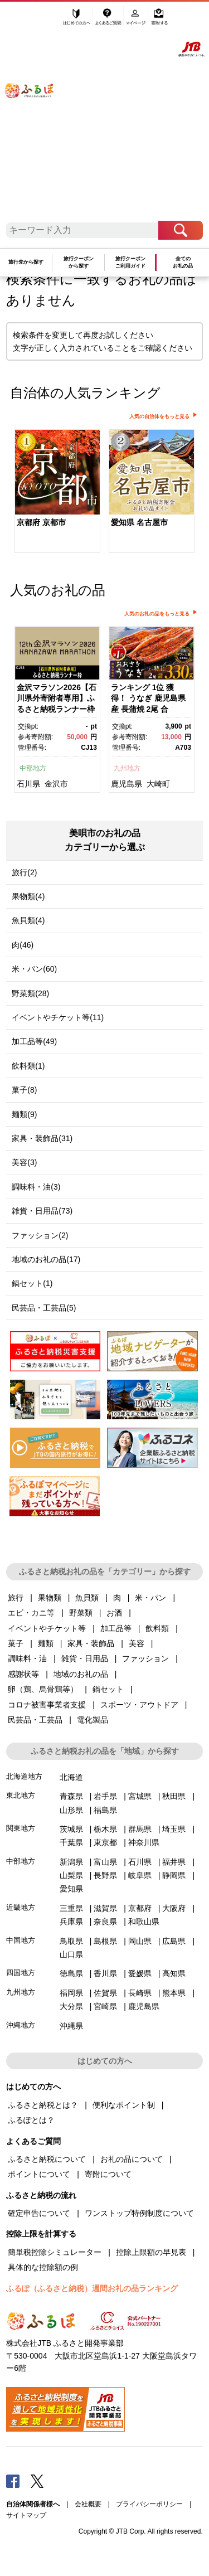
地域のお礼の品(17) (46, 1259)
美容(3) (24, 1162)
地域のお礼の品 (81, 1674)
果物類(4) (28, 896)
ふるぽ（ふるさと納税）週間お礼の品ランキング (92, 2288)
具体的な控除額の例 (43, 2267)
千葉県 (71, 1842)
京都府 (140, 1908)
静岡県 (174, 1875)
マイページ (136, 21)
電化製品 (92, 1719)
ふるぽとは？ (31, 2120)
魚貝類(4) (28, 920)
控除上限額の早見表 (151, 2252)
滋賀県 (105, 1908)
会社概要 (88, 2504)
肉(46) (22, 944)
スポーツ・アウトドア (139, 1704)
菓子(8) (24, 1089)
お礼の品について (131, 2159)
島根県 (105, 1941)
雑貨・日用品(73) (42, 1210)
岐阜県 (140, 1875)
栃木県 (105, 1829)
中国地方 (20, 1940)
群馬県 (140, 1829)
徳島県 (71, 1973)
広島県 (174, 1941)
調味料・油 (27, 1658)
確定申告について (39, 2213)
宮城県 (140, 1796)
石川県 (28, 783)
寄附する (159, 21)
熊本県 (174, 1992)
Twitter (37, 2481)
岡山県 (140, 1941)
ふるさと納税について (47, 2159)
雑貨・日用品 (84, 1658)
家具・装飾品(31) (42, 1138)
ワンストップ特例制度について (139, 2213)
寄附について (108, 2174)
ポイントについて (39, 2174)
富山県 (105, 1861)
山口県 (71, 1954)
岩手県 (105, 1796)
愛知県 (71, 1888)
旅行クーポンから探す (79, 262)
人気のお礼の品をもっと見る (156, 614)
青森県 (71, 1796)
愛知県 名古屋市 (139, 522)
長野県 (105, 1875)
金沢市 (56, 783)
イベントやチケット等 (47, 1628)
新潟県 (71, 1861)
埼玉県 (174, 1829)
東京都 (105, 1842)
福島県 (105, 1810)
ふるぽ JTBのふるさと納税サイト (35, 115)
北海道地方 (24, 1776)
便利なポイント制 (124, 2104)
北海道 (71, 1777)
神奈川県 (143, 1842)
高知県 (174, 1973)
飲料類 (157, 1628)
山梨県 (71, 1875)
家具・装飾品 (90, 1643)
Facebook (13, 2481)
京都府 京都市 (41, 522)
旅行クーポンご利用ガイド (130, 262)
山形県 (71, 1810)
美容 (136, 1643)
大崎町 (158, 783)
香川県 (105, 1973)
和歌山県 (143, 1921)
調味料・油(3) (36, 1186)
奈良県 (105, 1921)
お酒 (114, 1612)
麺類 (46, 1643)
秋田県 (174, 1796)
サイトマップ (26, 2515)
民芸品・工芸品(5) (44, 1307)
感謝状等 (23, 1674)
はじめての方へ (77, 21)
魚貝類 (87, 1597)
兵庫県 (71, 1921)
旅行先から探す (25, 262)
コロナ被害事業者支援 (47, 1704)
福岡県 (71, 1992)
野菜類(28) (30, 993)
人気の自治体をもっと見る (159, 416)
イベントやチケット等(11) (58, 1017)
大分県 (71, 2006)
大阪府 (174, 1908)
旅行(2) (24, 872)
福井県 (174, 1861)
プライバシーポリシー (149, 2504)
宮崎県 (105, 2006)
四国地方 (20, 1972)
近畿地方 (20, 1907)
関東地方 (20, 1828)
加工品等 (116, 1628)
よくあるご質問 (109, 21)
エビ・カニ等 (31, 1612)
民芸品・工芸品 (35, 1719)
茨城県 (71, 1829)
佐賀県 (105, 1992)
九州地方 (127, 768)
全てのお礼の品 (183, 262)
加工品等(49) (34, 1041)
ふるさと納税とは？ (43, 2104)
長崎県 (140, 1992)
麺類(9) (24, 1114)
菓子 (15, 1643)
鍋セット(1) (32, 1283)
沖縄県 (71, 2025)
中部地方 (33, 768)
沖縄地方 (20, 2025)
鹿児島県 (126, 783)
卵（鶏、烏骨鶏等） (43, 1689)
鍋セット (108, 1689)
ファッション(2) (40, 1235)
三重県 (71, 1908)
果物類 (49, 1597)
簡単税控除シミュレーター (54, 2252)
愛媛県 (140, 1973)
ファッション (145, 1658)
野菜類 (81, 1612)
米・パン (150, 1597)
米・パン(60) (34, 968)
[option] (57, 492)
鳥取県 (71, 1941)
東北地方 (20, 1795)
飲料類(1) (28, 1065)
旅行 (15, 1597)
